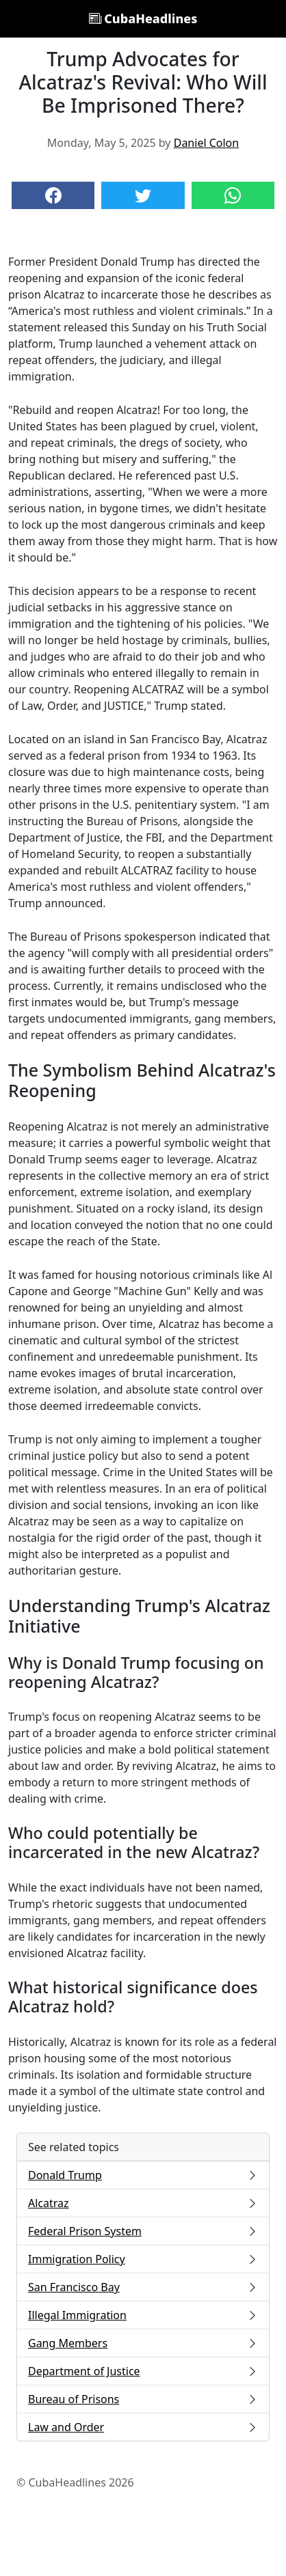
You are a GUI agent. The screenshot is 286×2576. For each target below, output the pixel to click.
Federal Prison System (143, 2231)
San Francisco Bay (143, 2287)
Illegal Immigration (143, 2315)
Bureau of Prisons (143, 2399)
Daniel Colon (206, 142)
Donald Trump (143, 2175)
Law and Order (143, 2427)
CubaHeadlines (143, 18)
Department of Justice (143, 2371)
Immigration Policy (143, 2259)
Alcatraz (143, 2203)
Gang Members (143, 2343)
